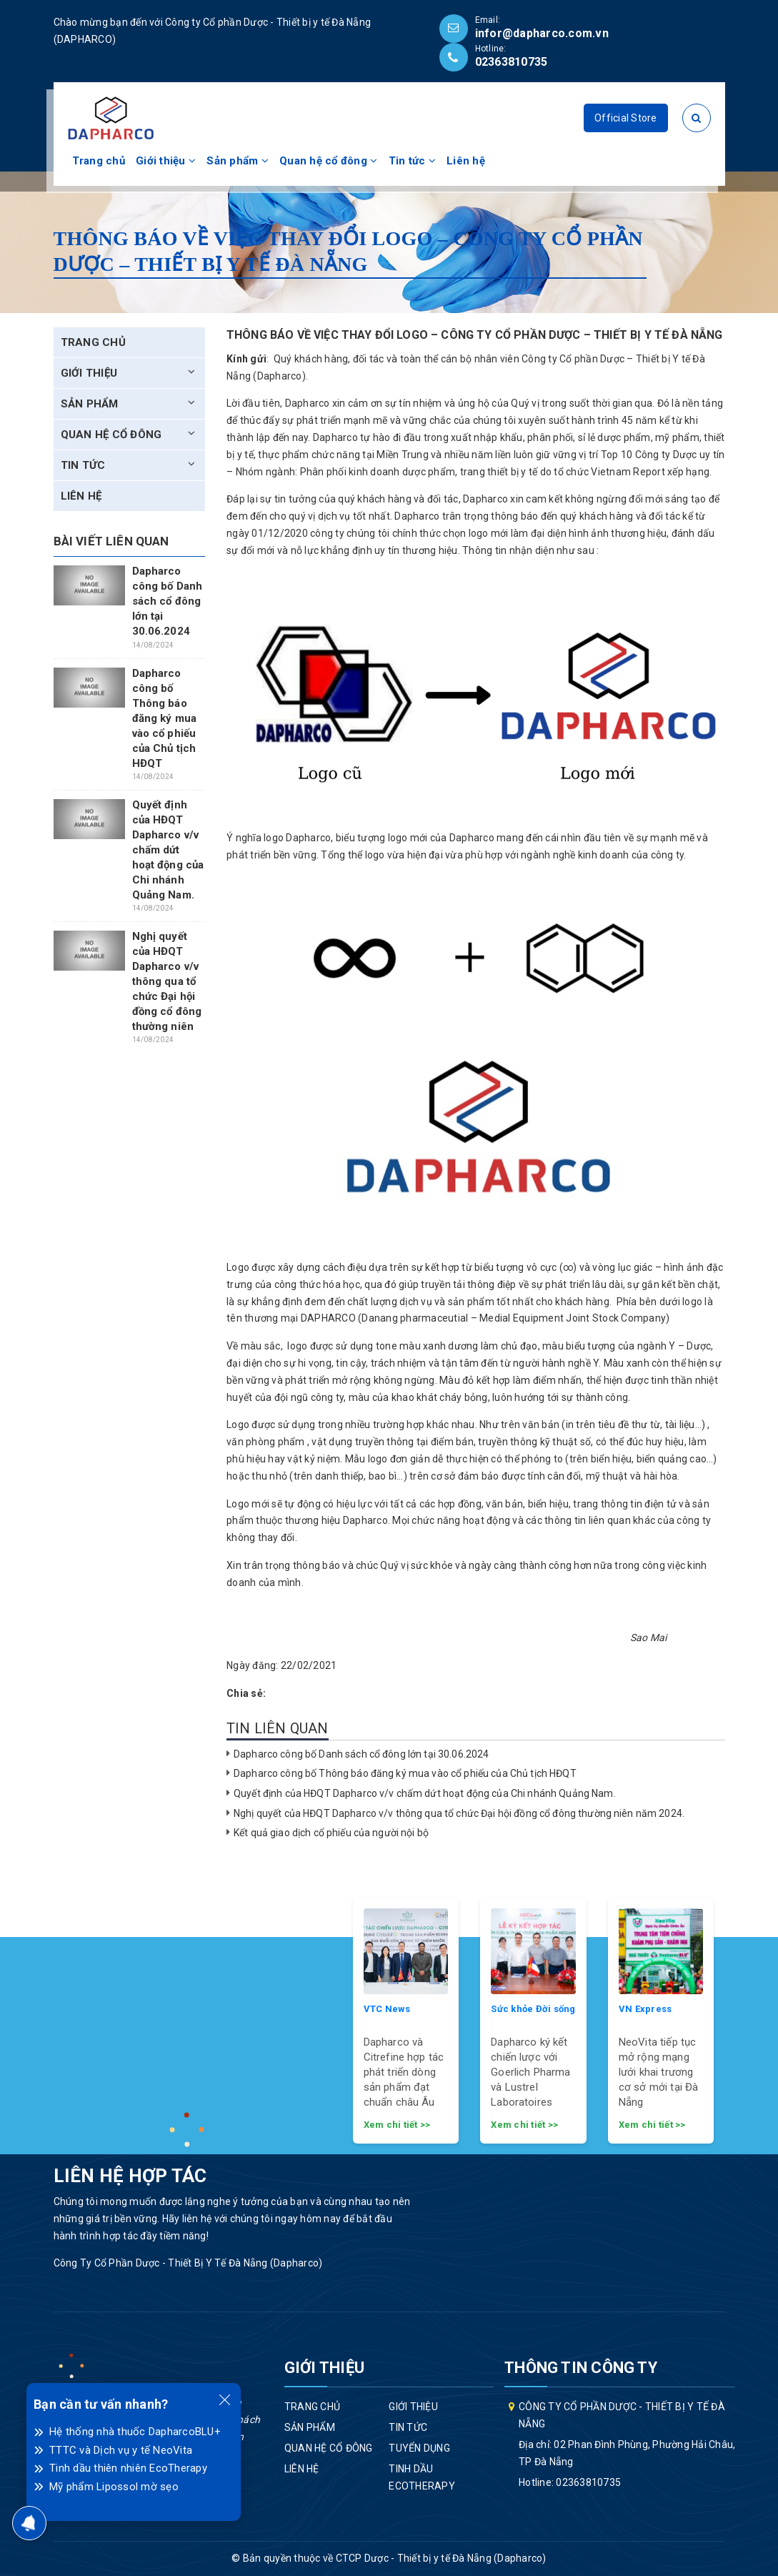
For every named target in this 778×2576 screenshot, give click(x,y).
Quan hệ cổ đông (328, 160)
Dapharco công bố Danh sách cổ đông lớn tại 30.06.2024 (361, 1754)
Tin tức (412, 160)
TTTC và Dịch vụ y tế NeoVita (120, 2450)
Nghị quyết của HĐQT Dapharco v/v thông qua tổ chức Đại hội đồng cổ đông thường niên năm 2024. (459, 1813)
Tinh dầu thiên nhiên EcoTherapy (128, 2468)
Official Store (625, 118)
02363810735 (511, 62)
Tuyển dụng (419, 2448)
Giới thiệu (166, 160)
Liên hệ (466, 160)
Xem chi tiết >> (397, 2124)
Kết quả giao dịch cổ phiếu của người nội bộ (331, 1832)
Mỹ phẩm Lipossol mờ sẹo (114, 2486)
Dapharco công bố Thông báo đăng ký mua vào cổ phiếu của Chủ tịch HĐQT (405, 1773)
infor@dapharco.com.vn (542, 33)
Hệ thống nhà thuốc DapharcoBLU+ (135, 2431)
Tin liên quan (277, 1728)
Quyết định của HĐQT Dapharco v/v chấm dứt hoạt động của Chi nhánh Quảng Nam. (425, 1793)
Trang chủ (98, 160)
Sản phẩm (237, 160)
